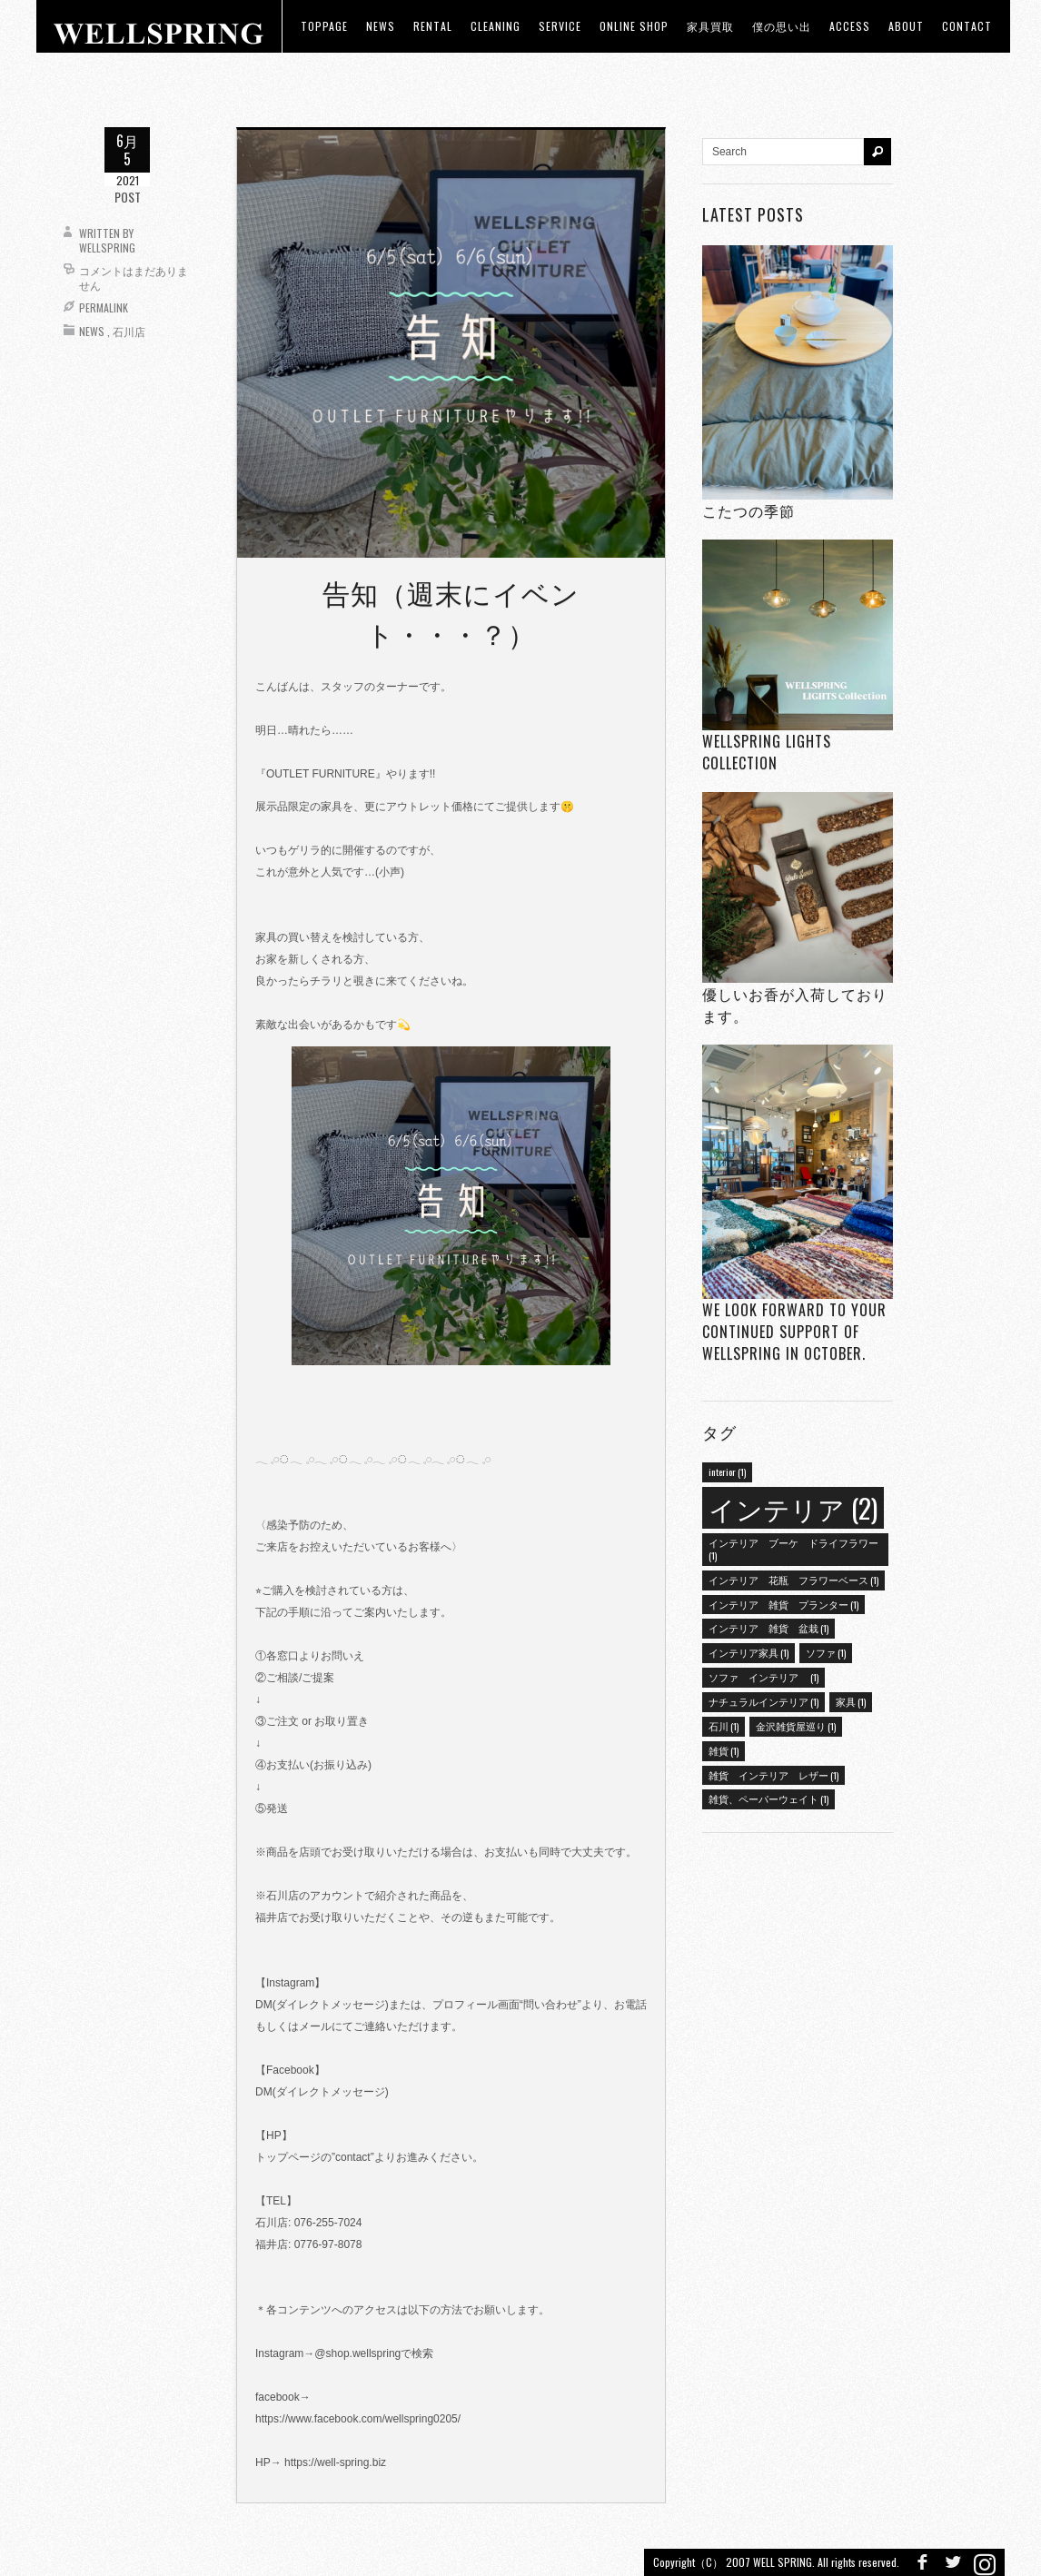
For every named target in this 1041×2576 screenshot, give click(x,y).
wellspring (107, 247)
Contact (967, 26)
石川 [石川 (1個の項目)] (724, 1726)
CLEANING (495, 26)
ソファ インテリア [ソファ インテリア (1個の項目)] (763, 1676)
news (380, 26)
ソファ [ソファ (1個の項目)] (826, 1652)
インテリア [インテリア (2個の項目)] (793, 1507)
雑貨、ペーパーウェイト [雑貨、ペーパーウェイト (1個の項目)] (768, 1798)
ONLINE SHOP (634, 26)
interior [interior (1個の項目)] (727, 1471)
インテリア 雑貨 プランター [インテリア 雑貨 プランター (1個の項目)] (783, 1604)
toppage (324, 26)
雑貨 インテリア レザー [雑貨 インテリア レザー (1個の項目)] (773, 1775)
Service (560, 26)
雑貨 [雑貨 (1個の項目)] (724, 1750)
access (849, 26)
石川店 (129, 331)
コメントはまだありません (133, 277)
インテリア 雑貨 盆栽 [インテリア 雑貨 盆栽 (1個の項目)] (768, 1627)
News (91, 331)
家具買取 (710, 26)
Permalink (103, 307)
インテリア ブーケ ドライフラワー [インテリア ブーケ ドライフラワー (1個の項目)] (793, 1548)
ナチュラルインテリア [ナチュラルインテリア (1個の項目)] (763, 1701)
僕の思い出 (781, 26)
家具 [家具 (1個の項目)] (851, 1701)
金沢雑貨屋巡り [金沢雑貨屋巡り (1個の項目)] (796, 1726)
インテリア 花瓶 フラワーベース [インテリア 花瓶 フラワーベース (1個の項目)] (793, 1579)
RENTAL (432, 26)
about (906, 26)
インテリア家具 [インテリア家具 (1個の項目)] (748, 1652)
